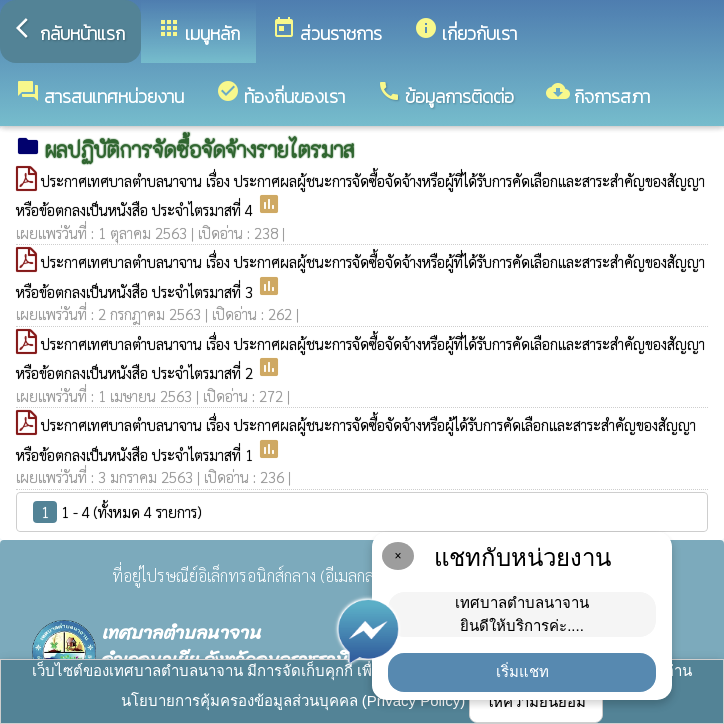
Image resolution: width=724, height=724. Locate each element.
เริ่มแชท (522, 671)
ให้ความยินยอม (536, 701)
